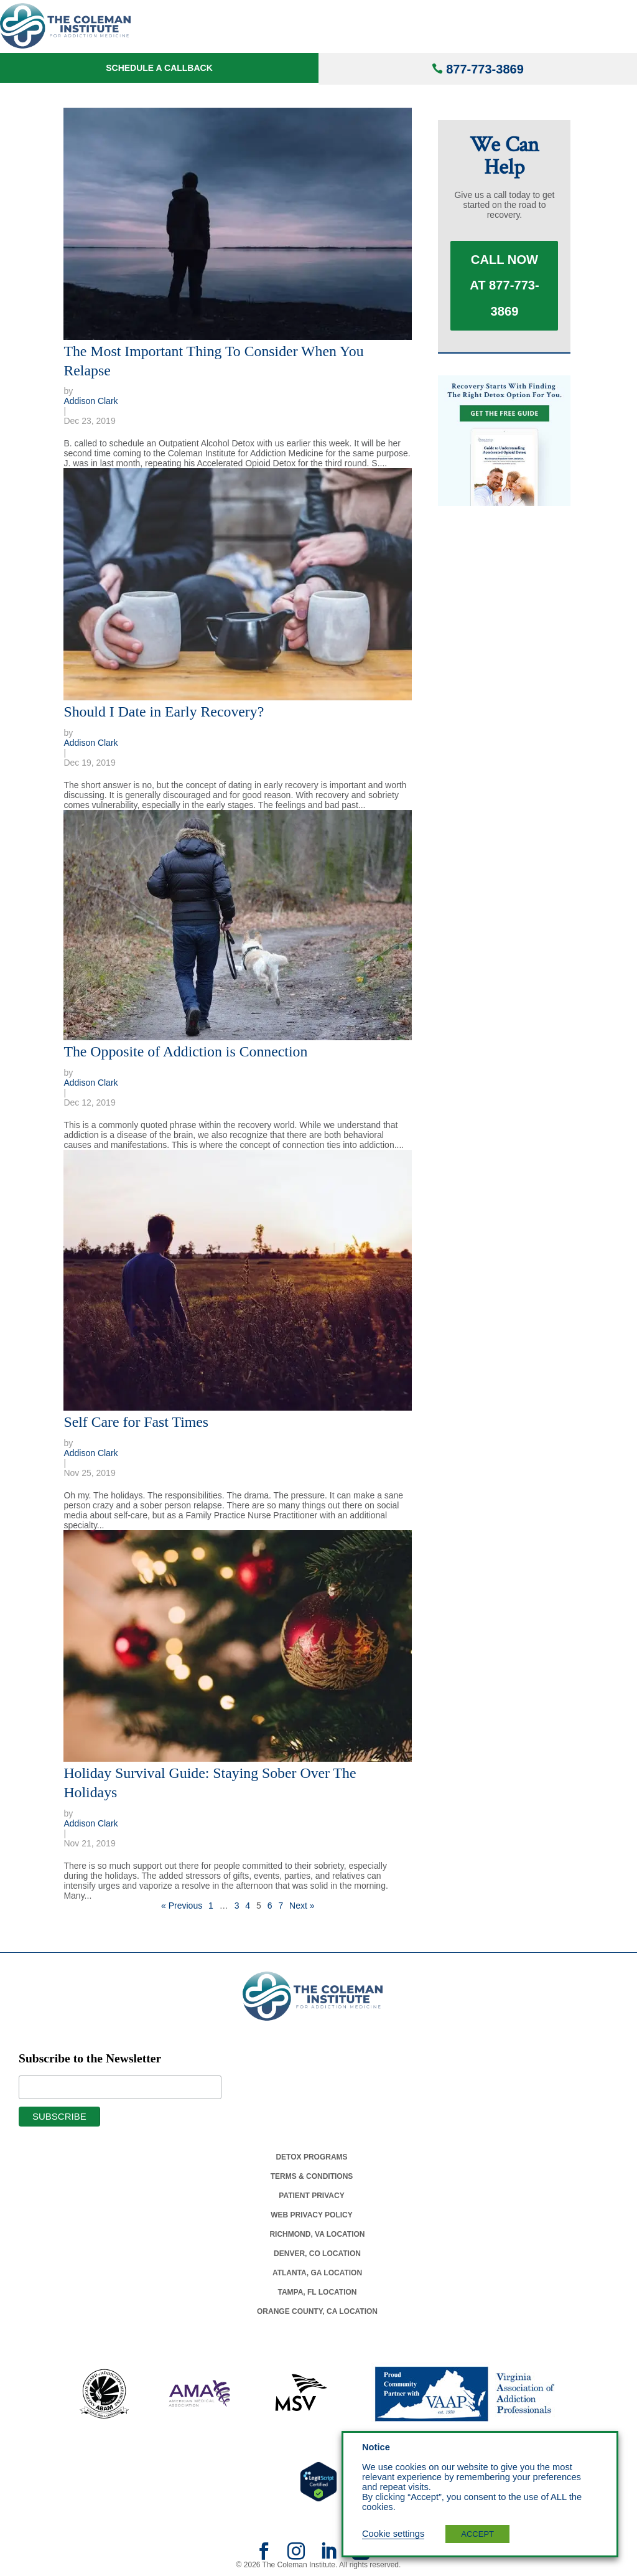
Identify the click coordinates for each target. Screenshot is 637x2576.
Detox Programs (311, 2157)
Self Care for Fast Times (135, 1422)
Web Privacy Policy (312, 2215)
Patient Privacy (311, 2195)
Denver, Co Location (317, 2253)
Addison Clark (90, 401)
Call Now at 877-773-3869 (504, 294)
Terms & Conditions (312, 2176)
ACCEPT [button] (477, 2534)
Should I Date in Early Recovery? (163, 711)
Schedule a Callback (159, 68)
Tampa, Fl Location (316, 2292)
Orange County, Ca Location (317, 2311)
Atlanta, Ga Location (317, 2272)
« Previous (181, 1906)
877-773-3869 (485, 69)
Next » (301, 1906)
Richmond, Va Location (317, 2234)
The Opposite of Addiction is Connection (185, 1051)
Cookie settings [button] (393, 2534)
